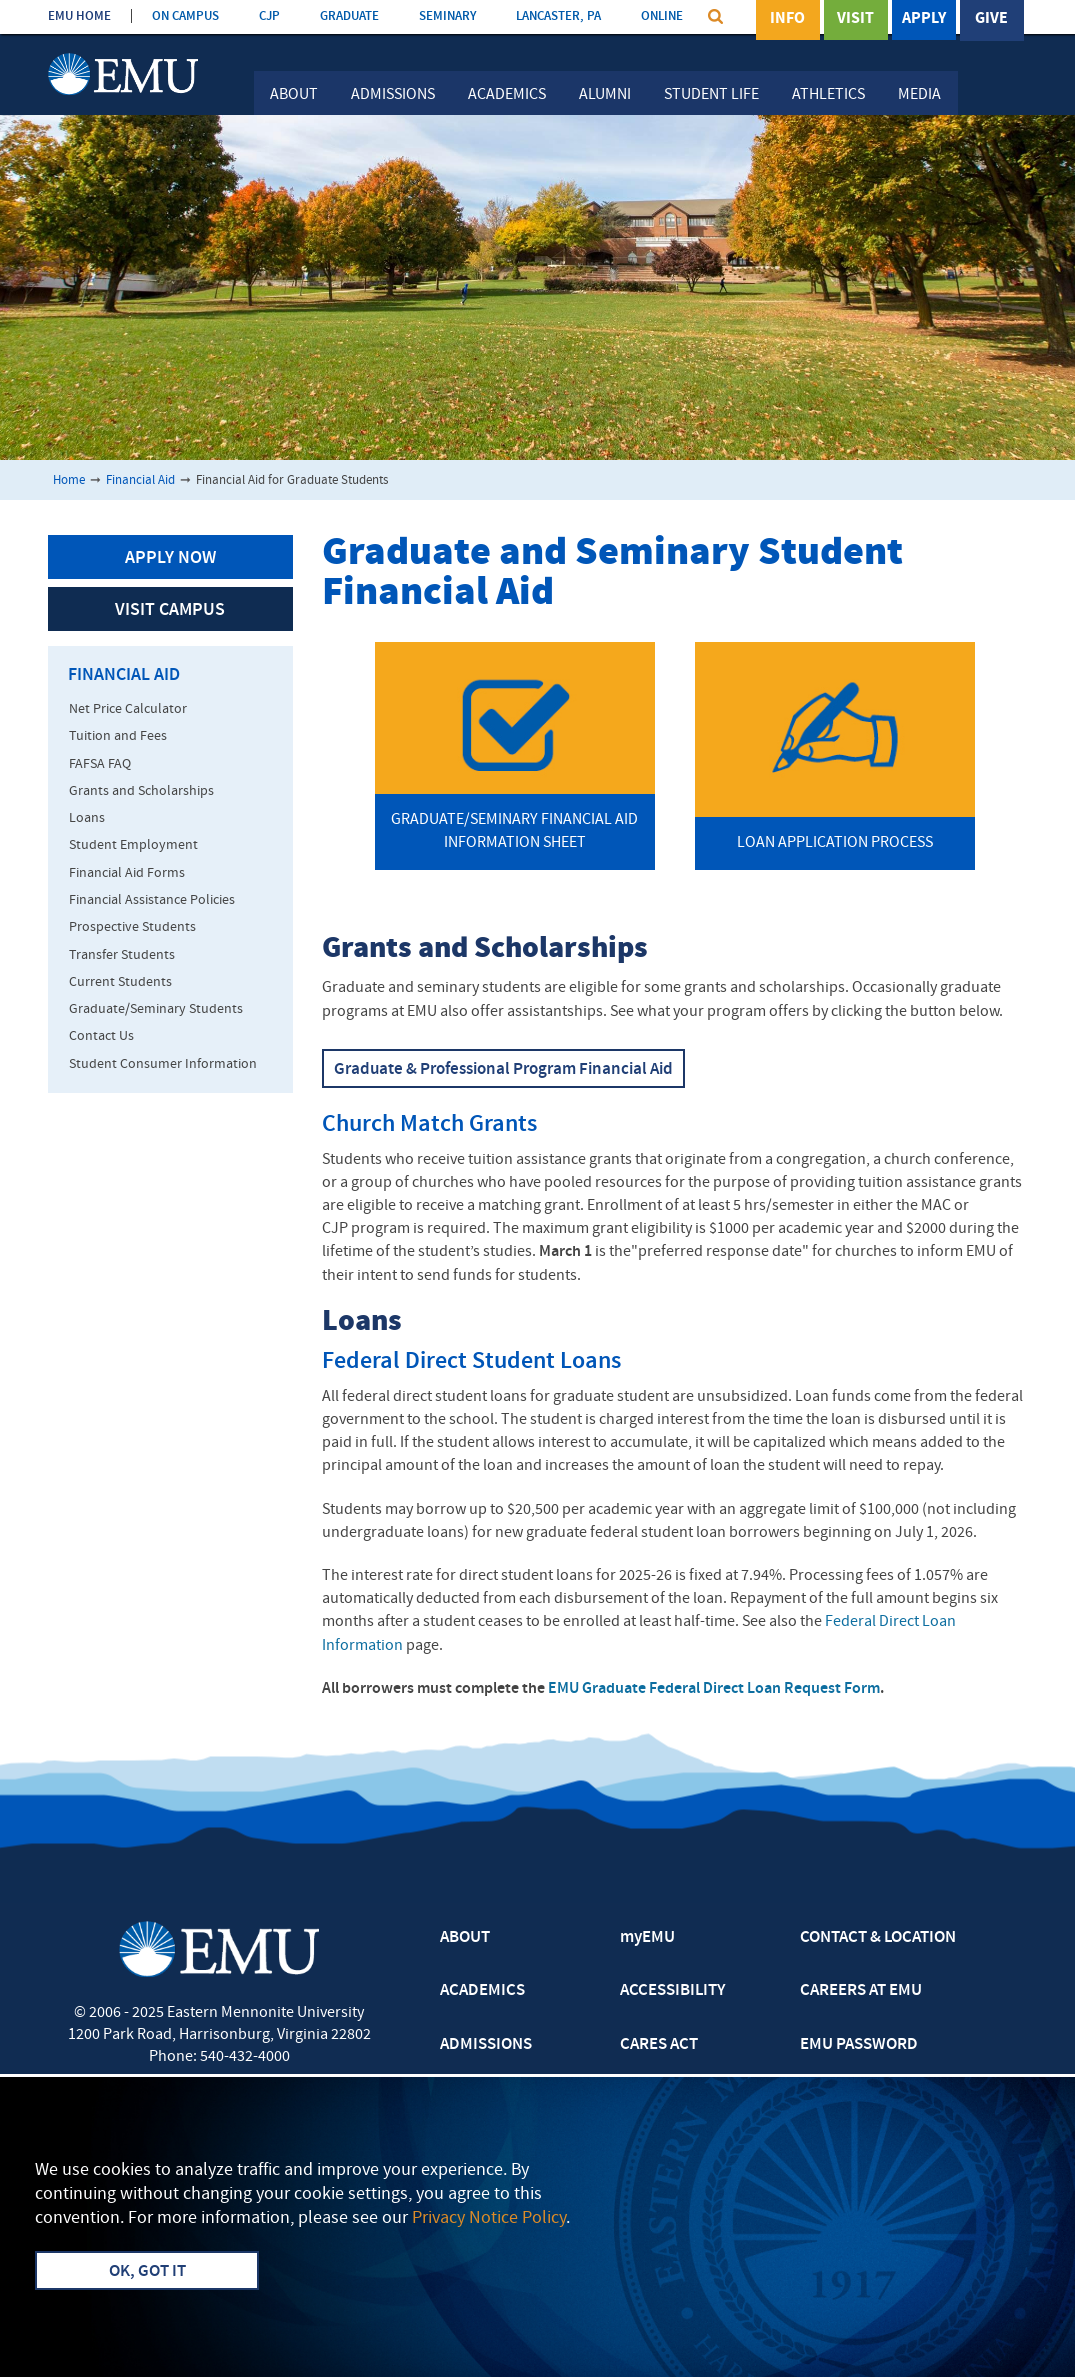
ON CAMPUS (185, 16)
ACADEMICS (482, 1991)
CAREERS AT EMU (861, 1991)
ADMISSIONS (486, 2045)
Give (991, 19)
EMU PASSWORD (859, 2045)
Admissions (393, 95)
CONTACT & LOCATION (878, 1938)
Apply (924, 19)
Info (787, 19)
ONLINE (662, 16)
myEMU (647, 1938)
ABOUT (465, 1938)
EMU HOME (79, 16)
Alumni (605, 95)
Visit (855, 19)
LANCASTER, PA (558, 16)
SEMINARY (447, 16)
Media (919, 95)
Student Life (711, 95)
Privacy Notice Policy (489, 2218)
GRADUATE (349, 16)
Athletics (828, 95)
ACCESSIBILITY (672, 1991)
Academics (507, 95)
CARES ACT (659, 2045)
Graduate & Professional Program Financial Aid (503, 1070)
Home (69, 480)
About (294, 95)
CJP (269, 16)
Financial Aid (140, 480)
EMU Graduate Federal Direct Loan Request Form (714, 1689)
